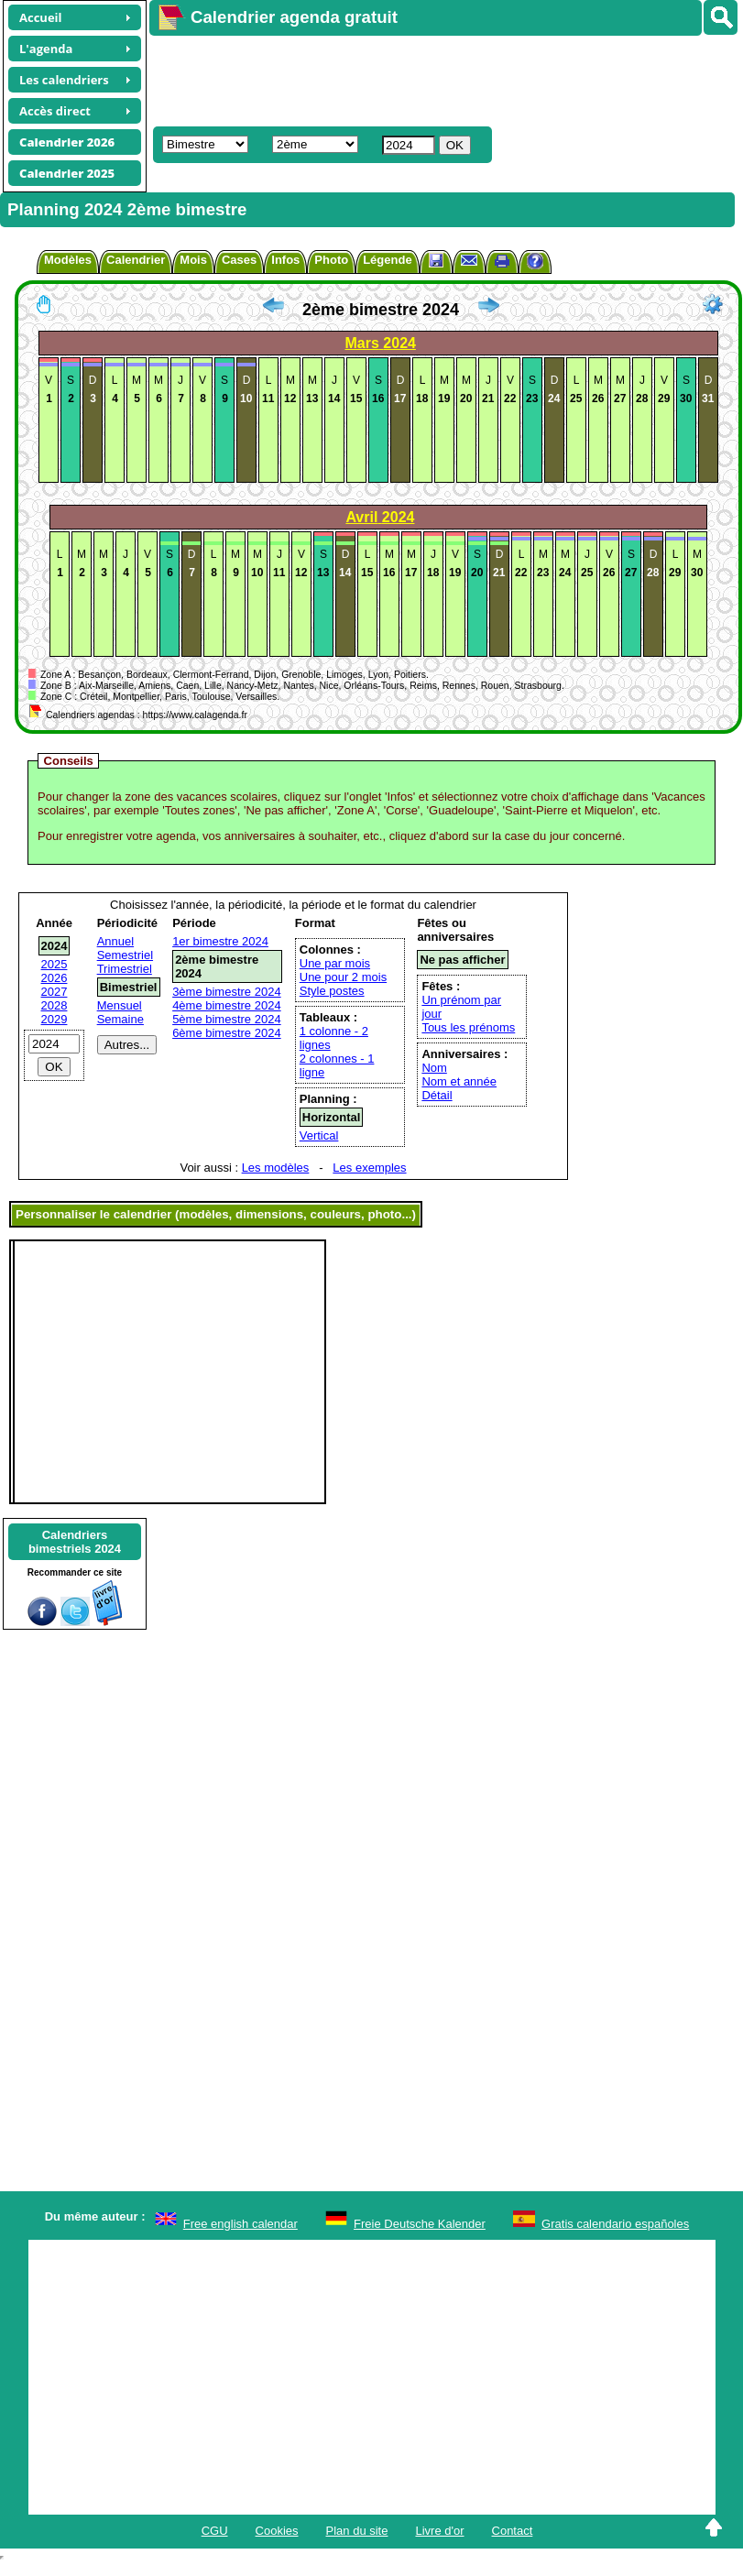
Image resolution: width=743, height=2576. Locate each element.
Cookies (277, 2531)
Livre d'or (439, 2531)
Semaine (120, 1019)
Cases (239, 260)
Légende (387, 260)
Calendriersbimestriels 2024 (74, 1541)
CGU (215, 2531)
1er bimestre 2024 (220, 941)
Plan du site (357, 2531)
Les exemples (369, 1167)
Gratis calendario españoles (615, 2224)
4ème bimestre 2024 (226, 1005)
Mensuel (119, 1005)
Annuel (115, 941)
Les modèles (276, 1167)
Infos (285, 260)
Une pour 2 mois (343, 977)
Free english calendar (240, 2224)
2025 (54, 964)
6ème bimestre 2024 (226, 1033)
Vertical (319, 1135)
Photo (331, 260)
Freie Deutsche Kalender (420, 2224)
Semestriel (125, 955)
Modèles (68, 260)
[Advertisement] (427, 79)
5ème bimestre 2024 (226, 1019)
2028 (54, 1005)
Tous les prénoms (468, 1027)
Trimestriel (124, 969)
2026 (54, 978)
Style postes (332, 991)
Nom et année (459, 1081)
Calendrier (135, 260)
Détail (436, 1095)
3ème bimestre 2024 (226, 992)
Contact (512, 2531)
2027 (54, 992)
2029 (54, 1019)
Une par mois (335, 963)
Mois (193, 260)
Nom (433, 1068)
